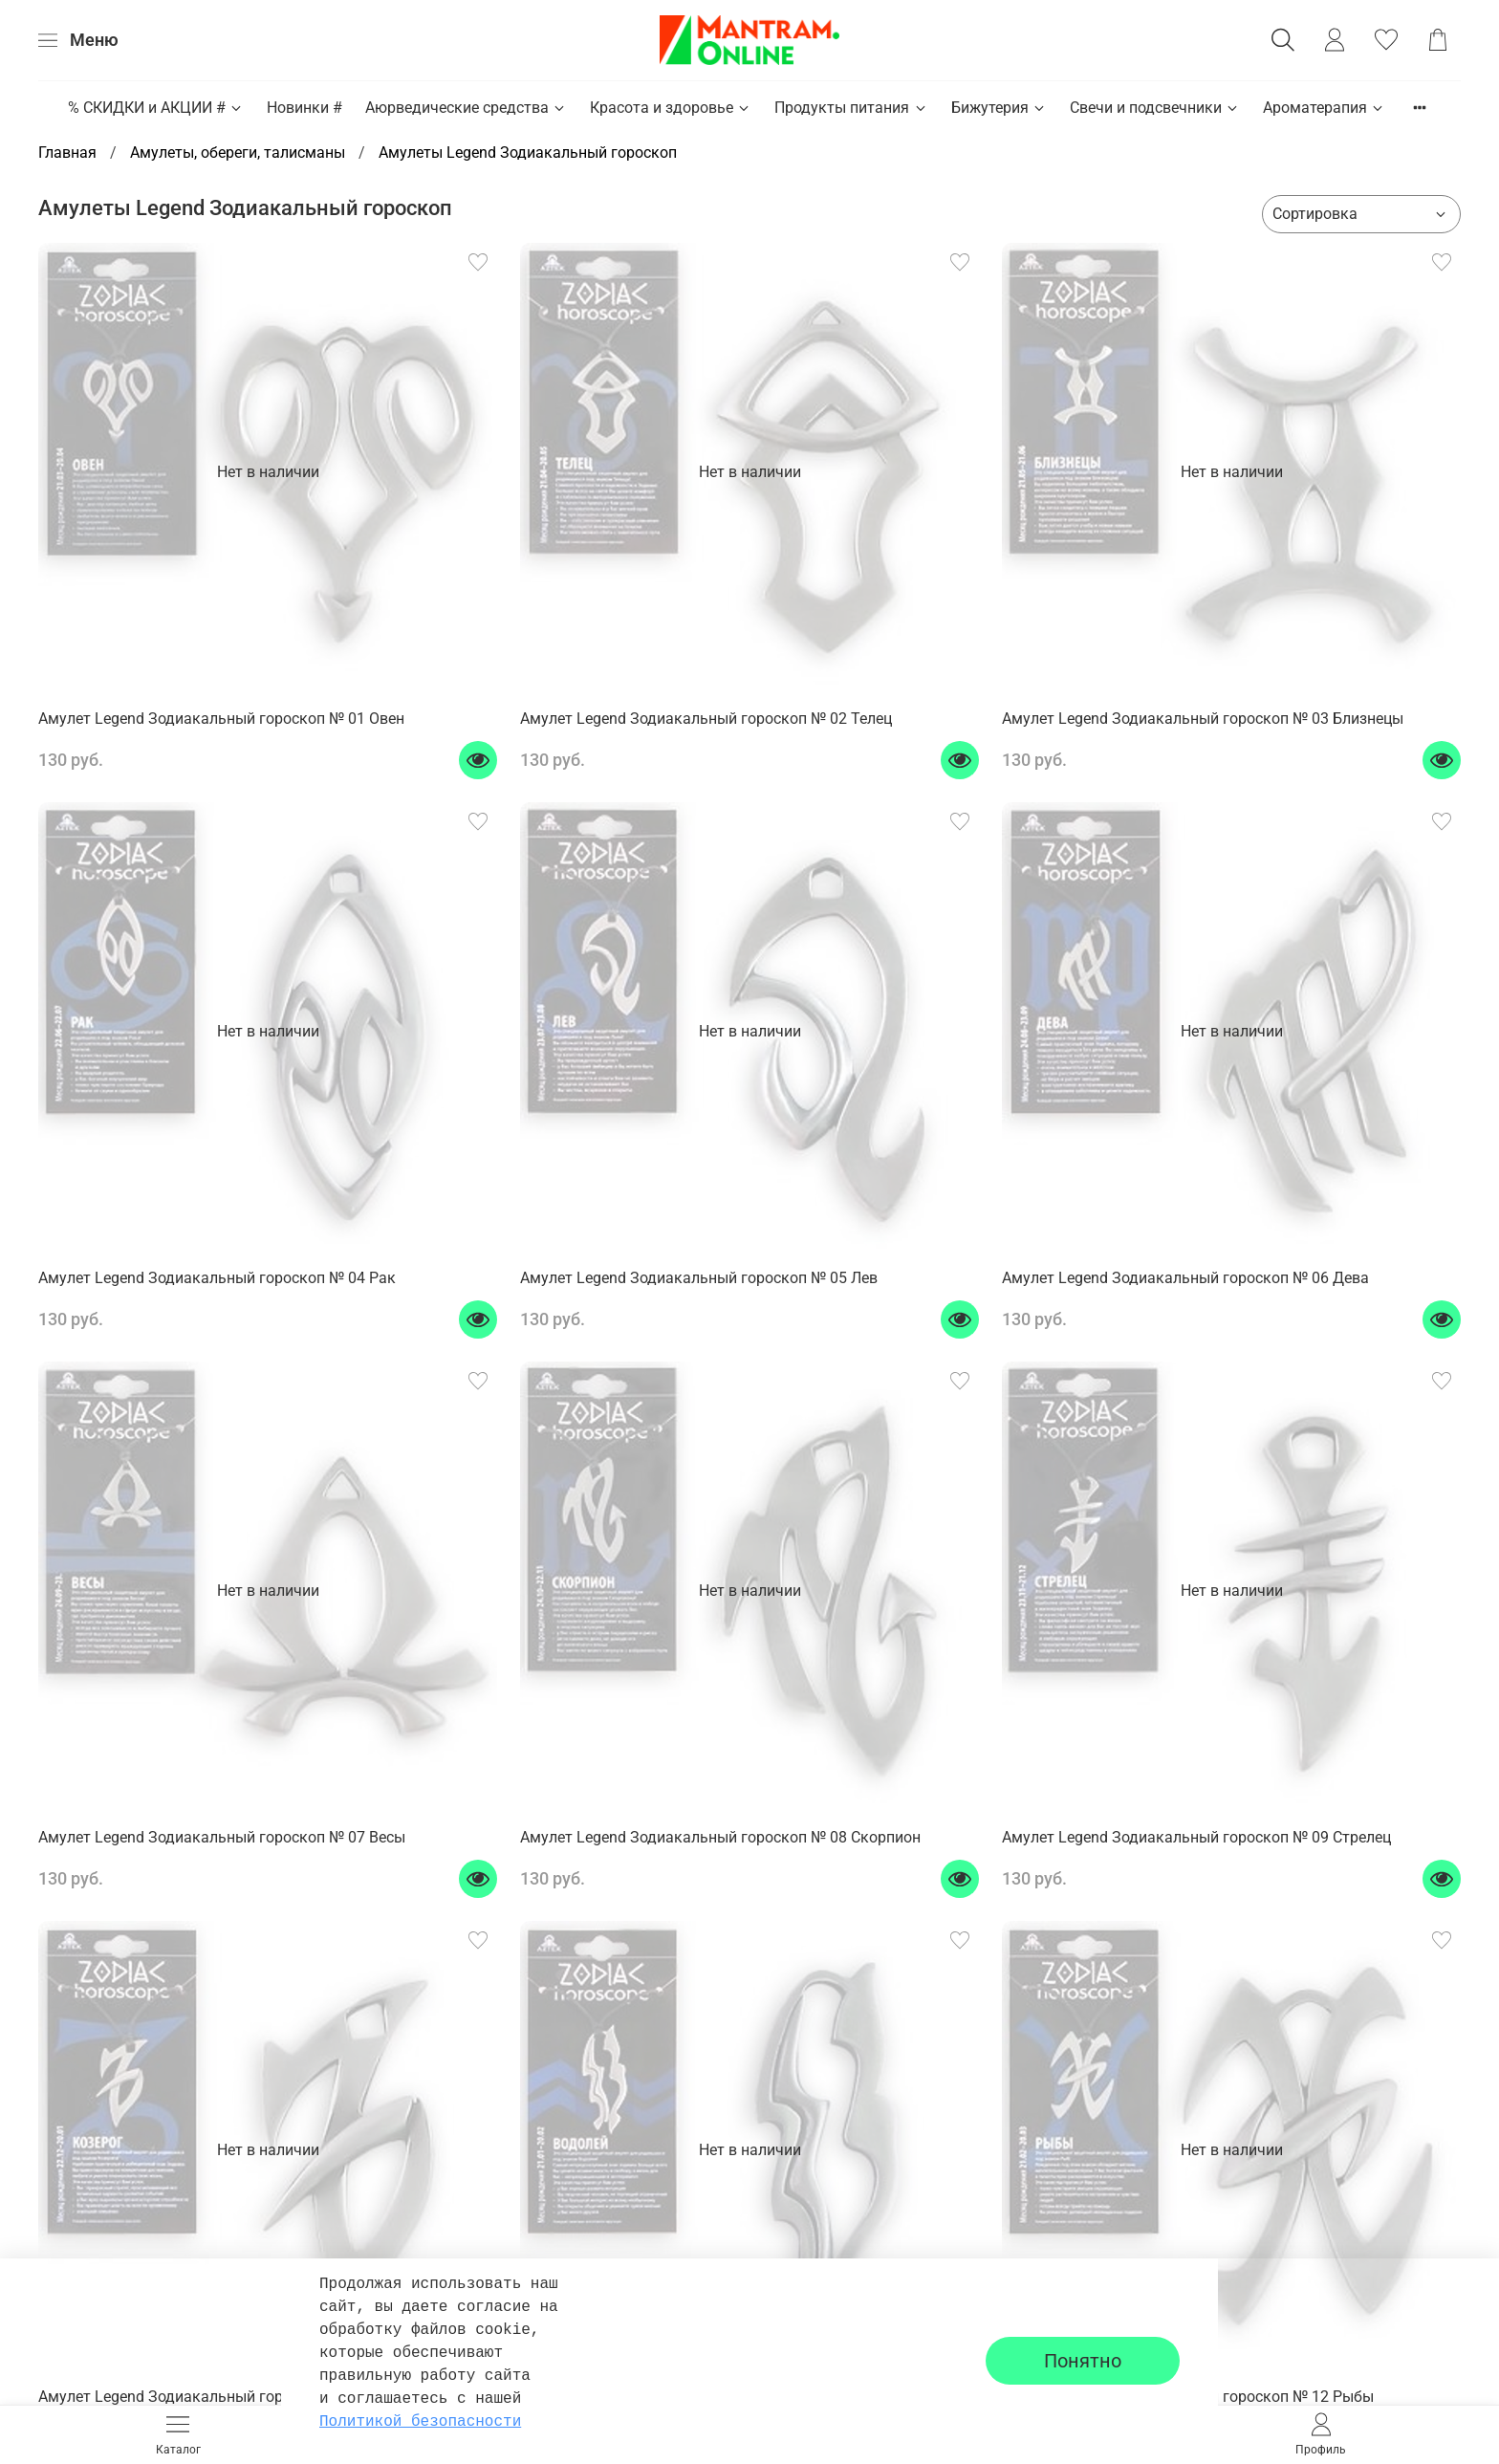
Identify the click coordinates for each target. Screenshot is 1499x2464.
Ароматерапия (1324, 107)
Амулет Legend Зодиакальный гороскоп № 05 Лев (699, 1278)
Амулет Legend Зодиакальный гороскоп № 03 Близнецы (1202, 718)
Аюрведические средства (466, 107)
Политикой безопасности (420, 2422)
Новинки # (304, 107)
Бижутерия (999, 107)
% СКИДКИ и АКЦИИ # (156, 107)
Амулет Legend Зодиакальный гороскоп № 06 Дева (1185, 1278)
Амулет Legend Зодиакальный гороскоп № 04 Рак (217, 1278)
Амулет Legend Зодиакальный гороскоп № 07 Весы (221, 1837)
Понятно (1082, 2360)
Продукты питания (850, 107)
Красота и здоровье (670, 107)
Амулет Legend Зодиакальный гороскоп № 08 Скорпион (720, 1837)
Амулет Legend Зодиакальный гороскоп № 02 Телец (706, 718)
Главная (67, 152)
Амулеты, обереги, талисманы (237, 152)
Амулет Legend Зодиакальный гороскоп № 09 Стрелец (1196, 1837)
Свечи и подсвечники (1155, 107)
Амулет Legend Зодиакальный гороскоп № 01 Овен (221, 718)
